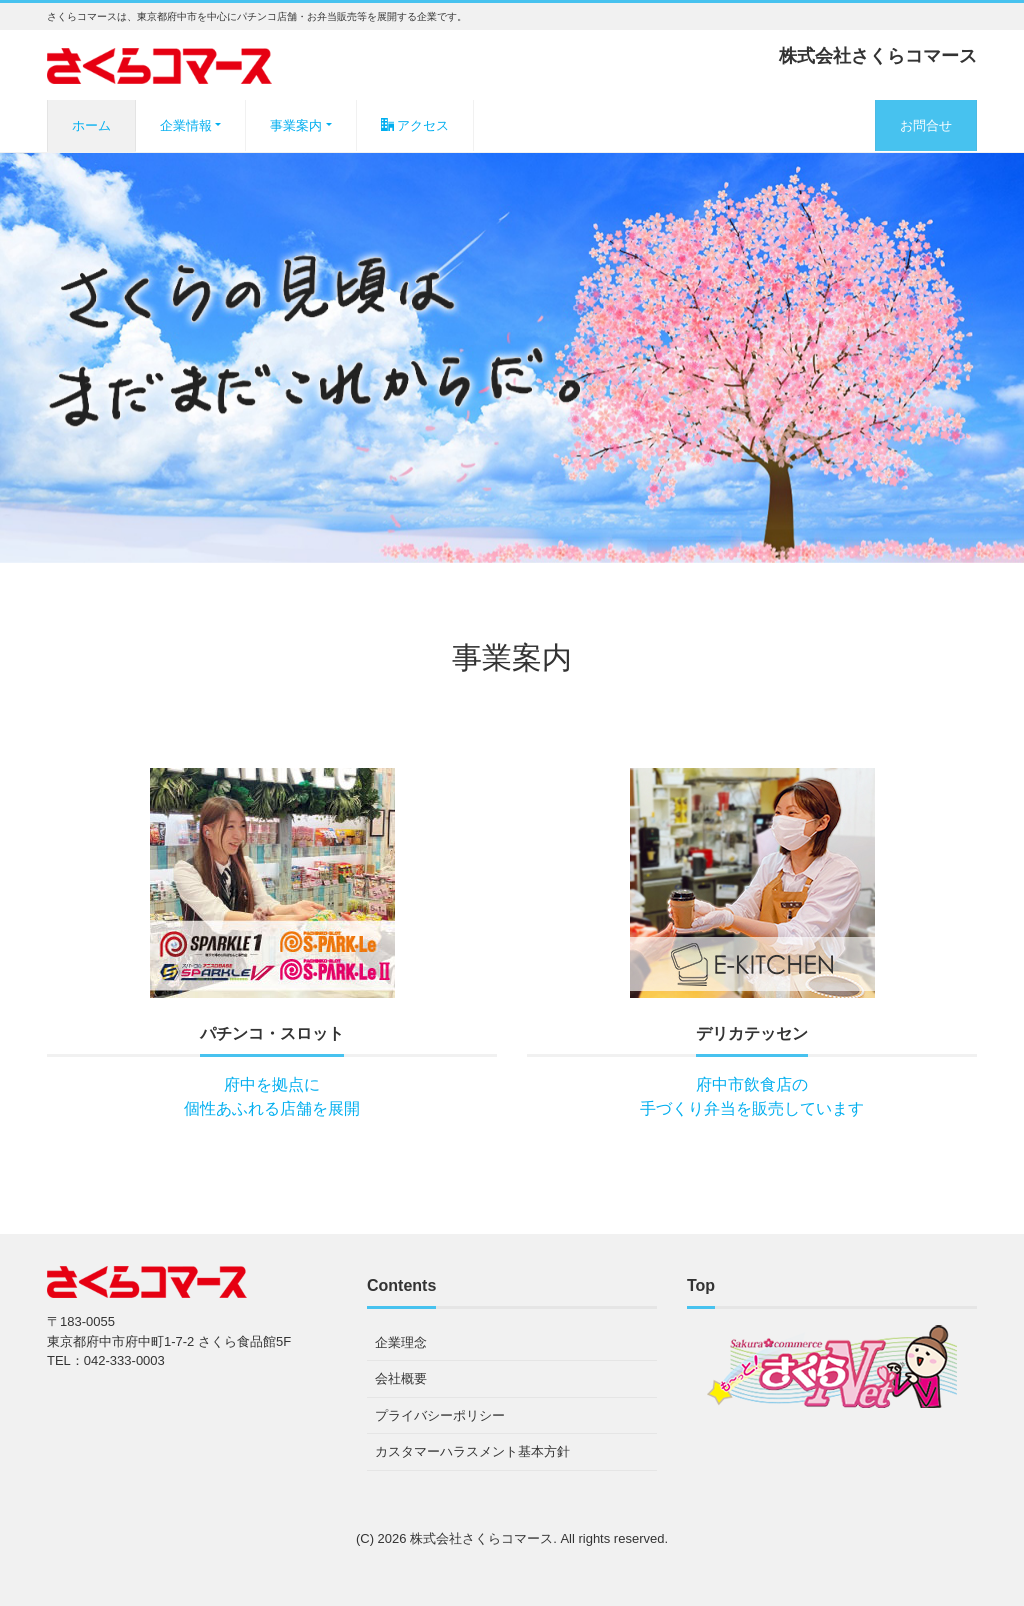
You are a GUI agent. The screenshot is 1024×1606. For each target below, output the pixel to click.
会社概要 (401, 1378)
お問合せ (926, 125)
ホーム (91, 125)
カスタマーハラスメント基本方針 (472, 1451)
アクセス (415, 125)
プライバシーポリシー (440, 1415)
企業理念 (401, 1342)
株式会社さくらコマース (481, 1538)
